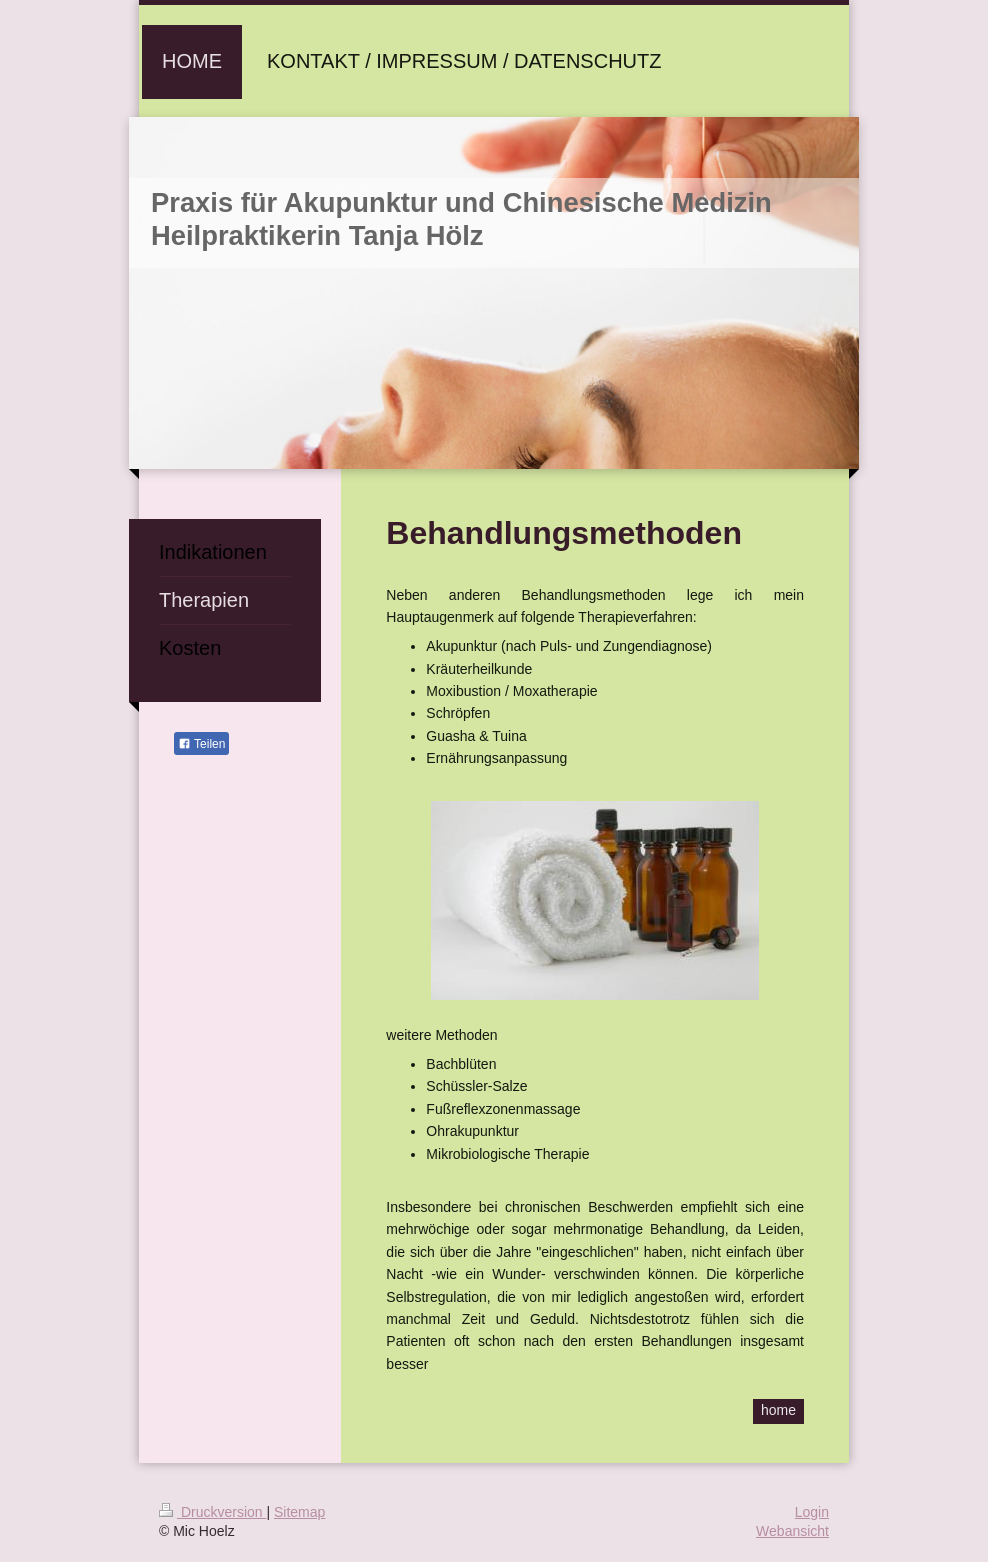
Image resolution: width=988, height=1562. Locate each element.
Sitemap (299, 1512)
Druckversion (212, 1512)
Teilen (201, 744)
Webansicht (792, 1531)
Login (812, 1512)
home (778, 1410)
